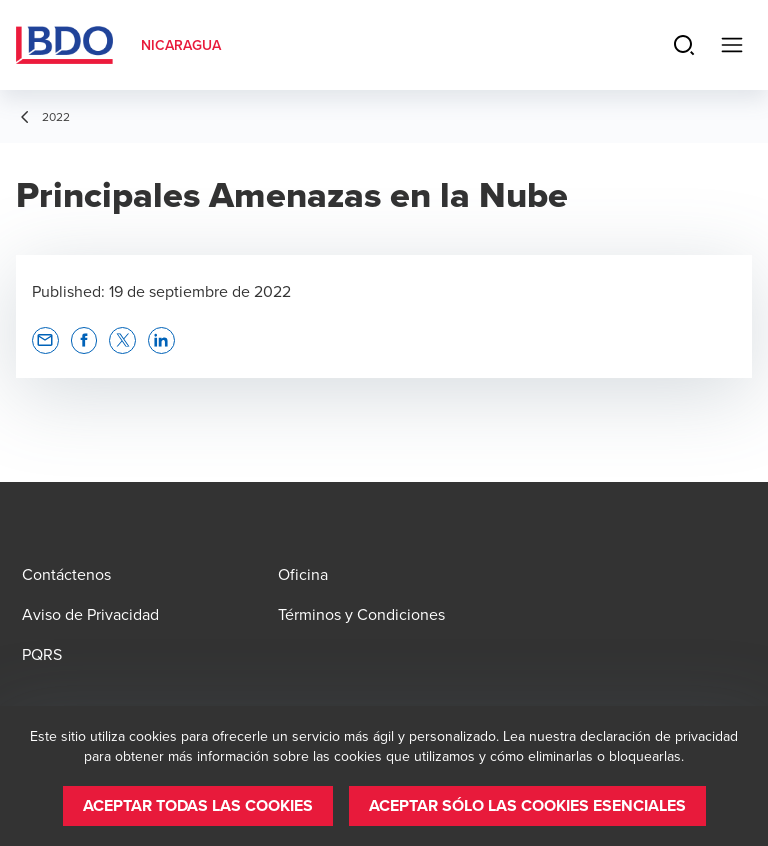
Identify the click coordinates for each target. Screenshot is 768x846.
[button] (45, 340)
